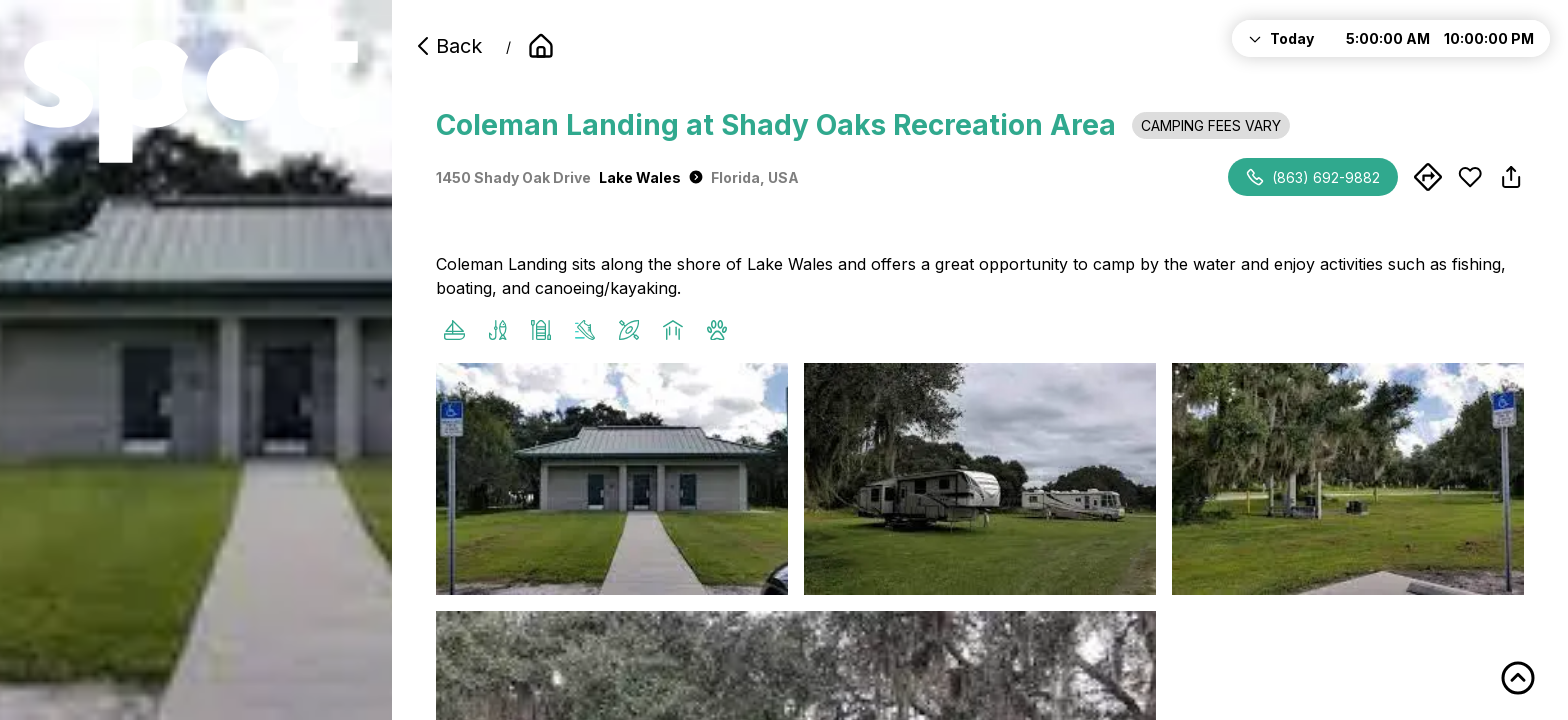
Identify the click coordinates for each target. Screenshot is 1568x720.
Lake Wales (651, 177)
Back (447, 46)
